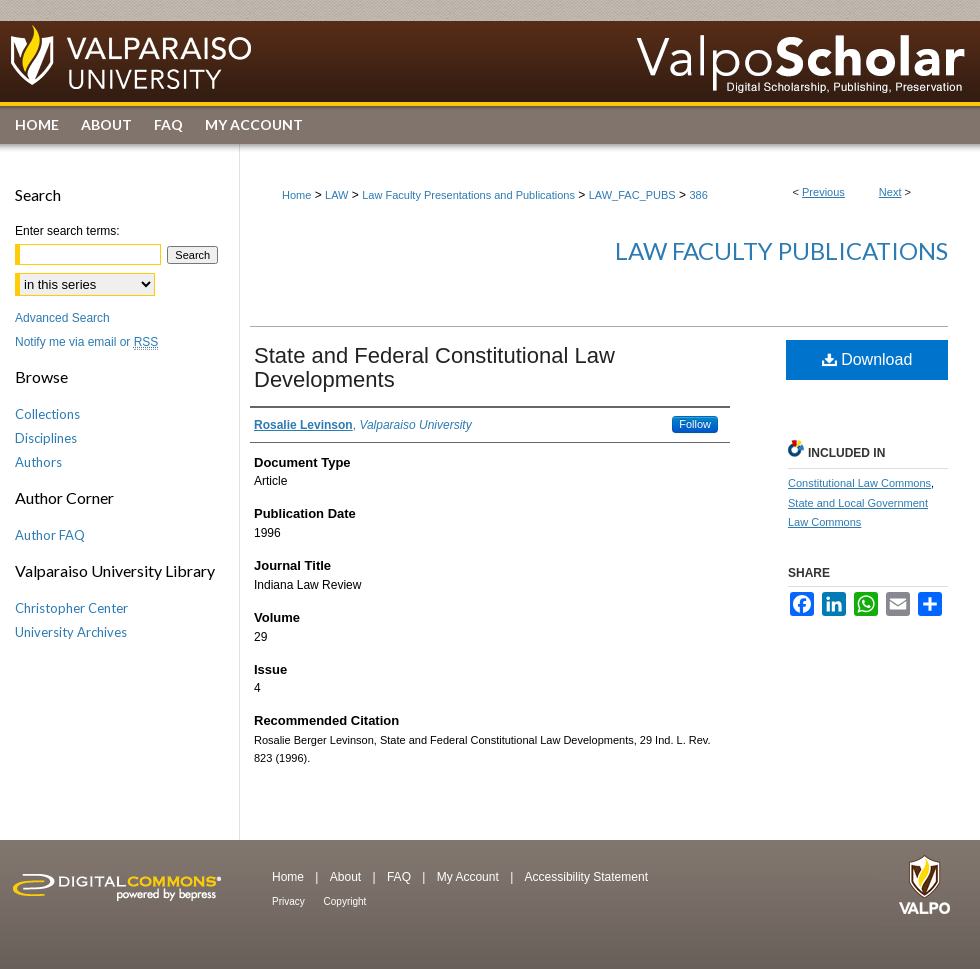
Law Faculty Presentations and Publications (468, 195)
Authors (38, 462)
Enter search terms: (67, 231)
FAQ (400, 877)
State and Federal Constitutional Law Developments (434, 367)
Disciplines (46, 438)
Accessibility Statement (586, 877)
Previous (823, 192)
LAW (336, 195)
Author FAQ (50, 535)
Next (890, 192)
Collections (47, 414)
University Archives (71, 632)
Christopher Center (71, 608)
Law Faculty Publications (781, 250)
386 (698, 195)
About (347, 877)
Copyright (345, 901)
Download (867, 359)
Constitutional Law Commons (859, 483)
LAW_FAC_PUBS (632, 195)
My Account (469, 877)
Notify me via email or (86, 342)
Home (296, 195)
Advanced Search (62, 318)
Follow (695, 424)
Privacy (290, 901)
